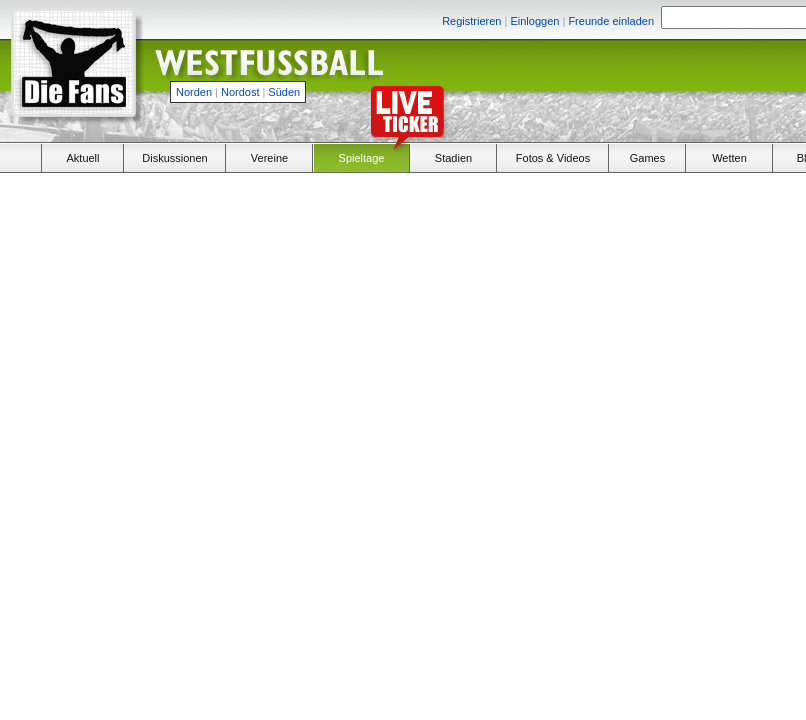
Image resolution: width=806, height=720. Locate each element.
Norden (194, 92)
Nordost (240, 92)
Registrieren (471, 21)
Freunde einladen (611, 21)
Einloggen (534, 21)
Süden (284, 92)
